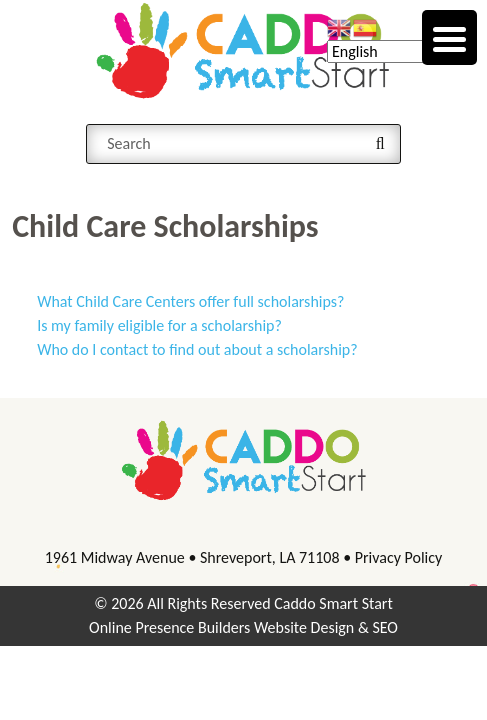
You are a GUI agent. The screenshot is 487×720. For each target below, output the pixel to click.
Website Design (304, 627)
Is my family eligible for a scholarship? (159, 325)
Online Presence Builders (169, 627)
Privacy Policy (399, 557)
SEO (385, 627)
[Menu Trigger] (449, 37)
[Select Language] (399, 51)
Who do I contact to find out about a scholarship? (197, 349)
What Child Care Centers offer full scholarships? (190, 301)
